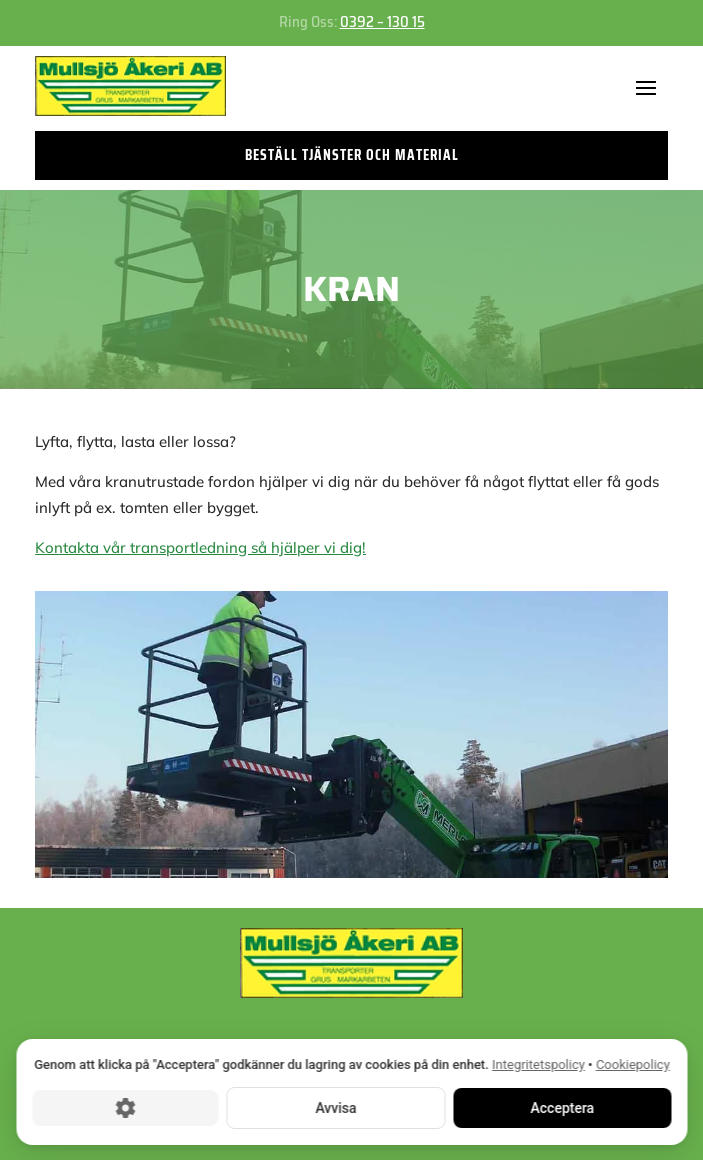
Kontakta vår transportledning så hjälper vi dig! (200, 547)
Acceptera (562, 1107)
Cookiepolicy (632, 1064)
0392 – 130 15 (382, 22)
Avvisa (335, 1107)
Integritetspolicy (538, 1064)
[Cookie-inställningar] (125, 1107)
